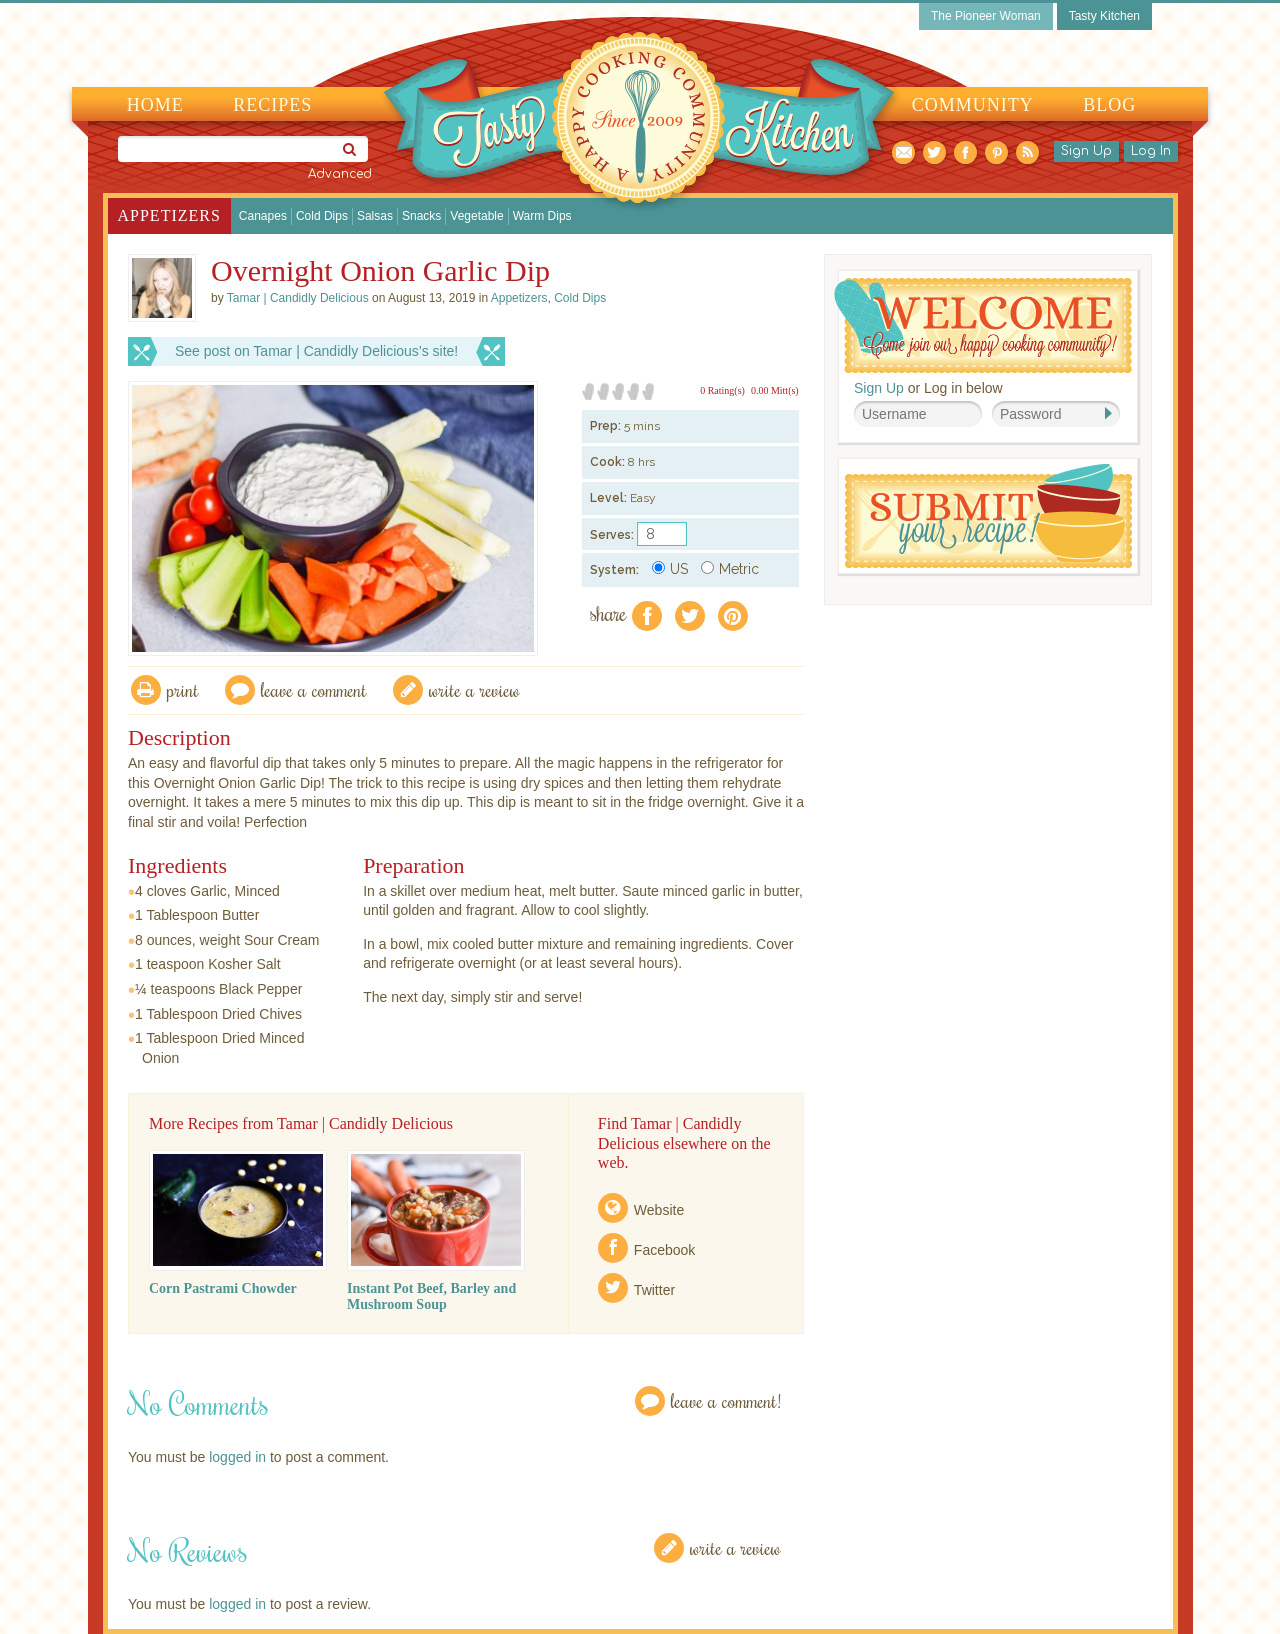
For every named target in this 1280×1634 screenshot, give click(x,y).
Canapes (263, 216)
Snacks (421, 216)
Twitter (654, 1290)
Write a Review (735, 1547)
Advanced (340, 174)
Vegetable (476, 216)
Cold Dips (322, 216)
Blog (1109, 105)
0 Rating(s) (722, 390)
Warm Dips (542, 216)
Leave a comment (314, 689)
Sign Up (1086, 151)
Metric (730, 569)
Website (659, 1210)
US (670, 569)
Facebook (664, 1250)
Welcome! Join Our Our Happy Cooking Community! (983, 325)
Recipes (272, 105)
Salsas (375, 216)
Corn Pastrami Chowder (223, 1288)
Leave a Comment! (726, 1400)
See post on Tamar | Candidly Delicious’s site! (316, 351)
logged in (237, 1457)
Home (155, 105)
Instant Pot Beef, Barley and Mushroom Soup (431, 1296)
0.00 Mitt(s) (775, 390)
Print (183, 689)
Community (973, 105)
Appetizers (169, 215)
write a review (474, 689)
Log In (1151, 151)
